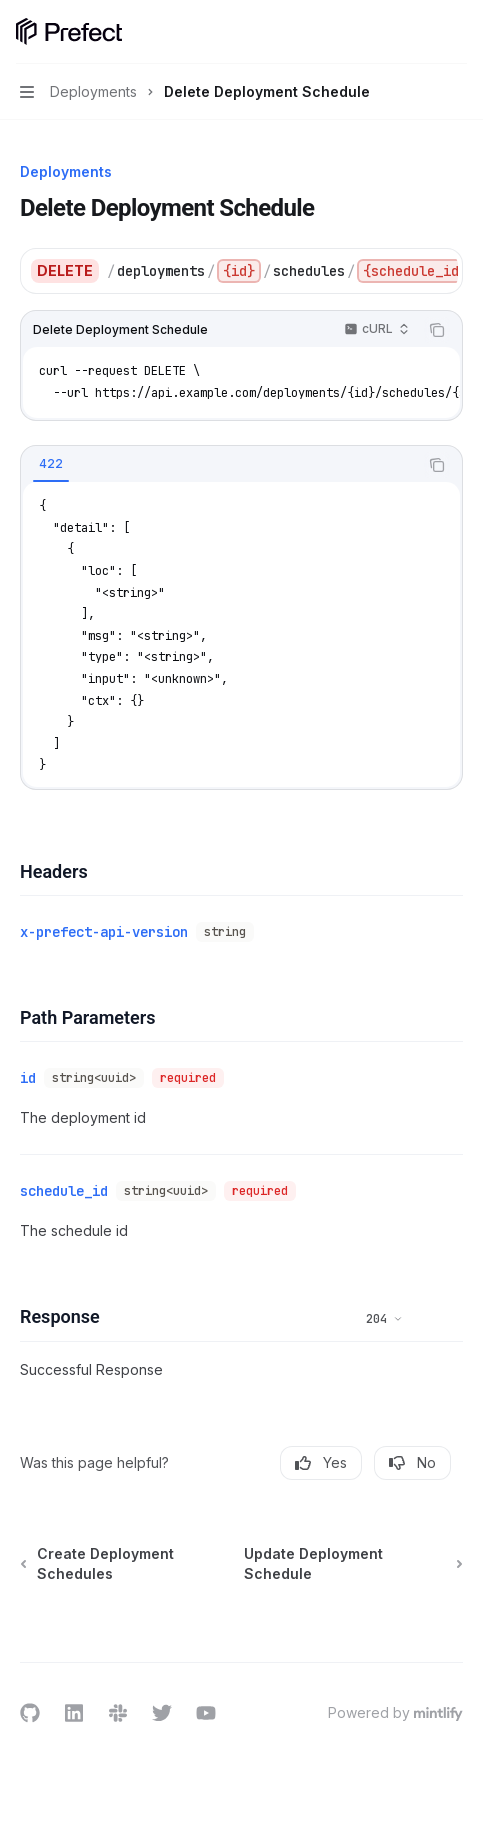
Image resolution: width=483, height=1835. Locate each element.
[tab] (51, 464)
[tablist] (219, 465)
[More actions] (457, 32)
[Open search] (419, 32)
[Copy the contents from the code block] (437, 330)
